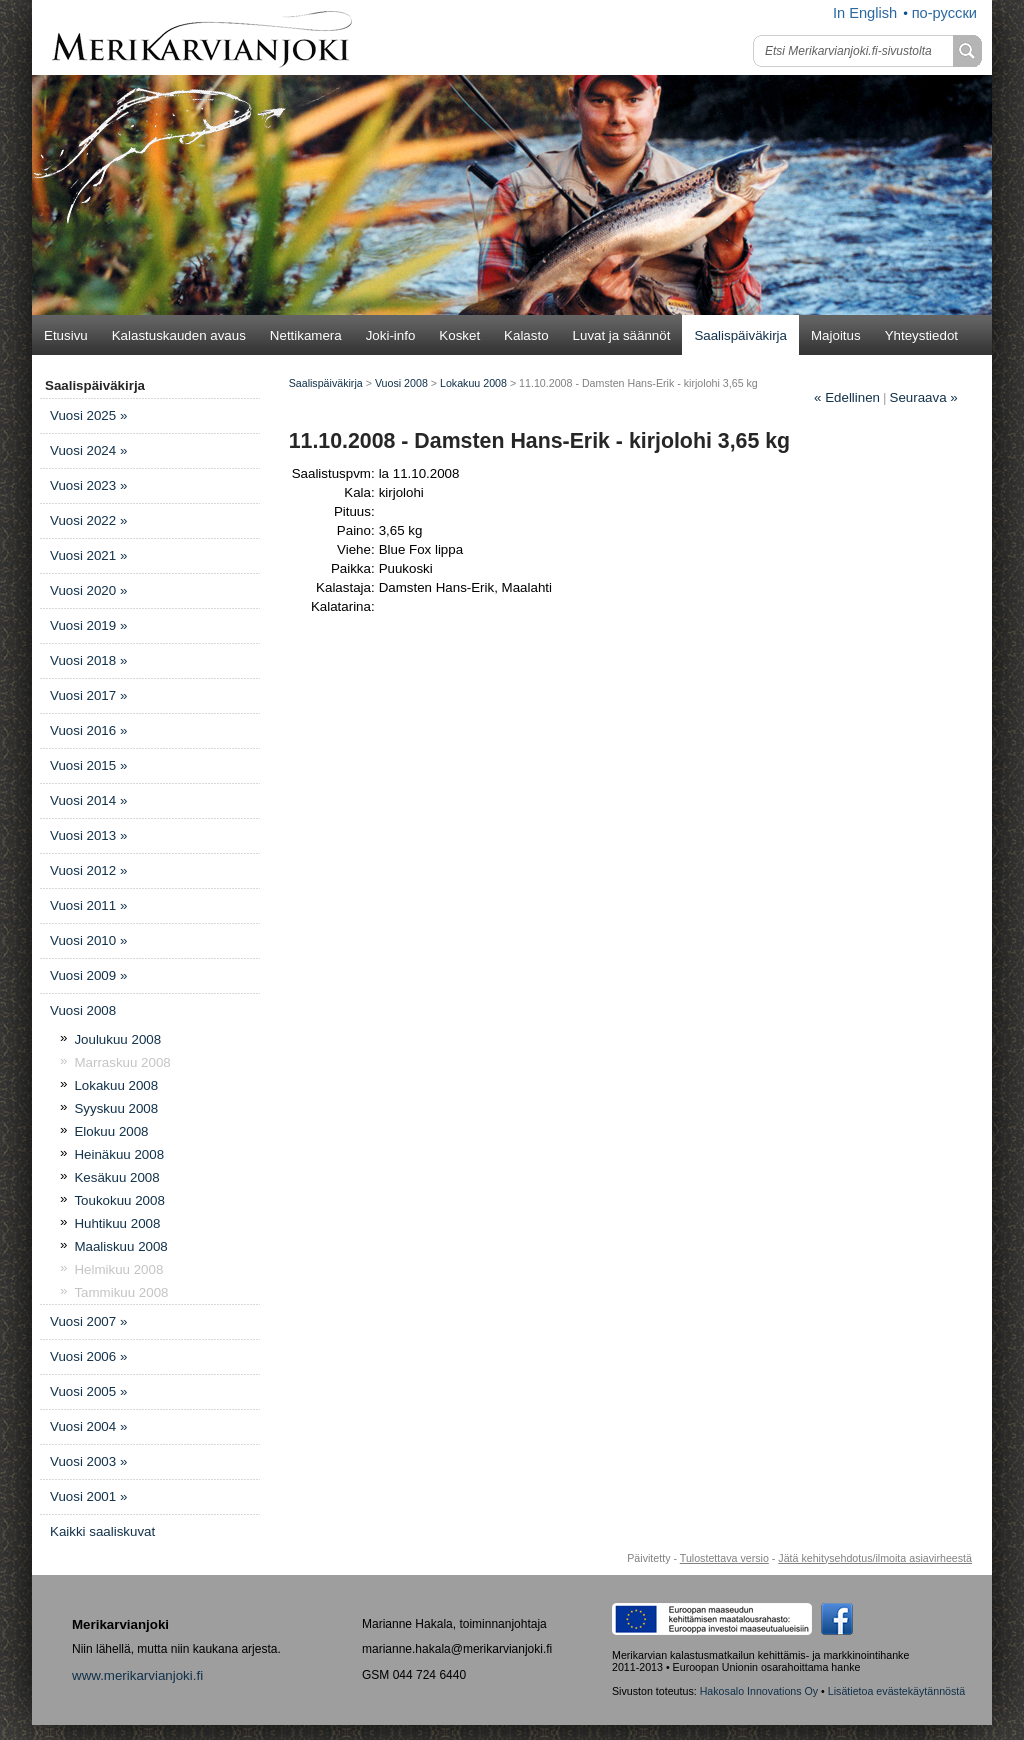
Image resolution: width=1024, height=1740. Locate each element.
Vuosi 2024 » (88, 450)
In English (865, 13)
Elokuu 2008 (111, 1131)
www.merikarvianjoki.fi (137, 1675)
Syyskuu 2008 (116, 1108)
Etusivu (66, 335)
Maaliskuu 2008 (120, 1246)
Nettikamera (306, 335)
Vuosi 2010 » (88, 940)
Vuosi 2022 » (88, 520)
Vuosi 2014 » (88, 800)
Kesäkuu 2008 (116, 1177)
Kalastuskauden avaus (179, 335)
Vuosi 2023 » (88, 485)
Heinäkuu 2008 (119, 1154)
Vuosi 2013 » (88, 835)
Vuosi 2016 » (88, 730)
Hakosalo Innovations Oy (759, 1691)
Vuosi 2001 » (88, 1496)
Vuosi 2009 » (88, 975)
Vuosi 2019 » (88, 625)
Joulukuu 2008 (117, 1039)
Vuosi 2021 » (88, 555)
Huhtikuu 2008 (117, 1223)
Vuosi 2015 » (88, 765)
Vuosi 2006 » (88, 1356)
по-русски (944, 13)
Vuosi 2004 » (88, 1426)
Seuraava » (924, 397)
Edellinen (847, 397)
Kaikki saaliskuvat (102, 1531)
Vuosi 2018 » (88, 660)
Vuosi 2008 (83, 1010)
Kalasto (526, 335)
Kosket (459, 335)
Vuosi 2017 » (88, 695)
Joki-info (391, 335)
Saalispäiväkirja (740, 335)
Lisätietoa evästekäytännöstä (896, 1691)
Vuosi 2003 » (88, 1461)
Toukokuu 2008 (119, 1200)
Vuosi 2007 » (88, 1321)
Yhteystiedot (921, 335)
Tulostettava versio (724, 1558)
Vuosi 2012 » (88, 870)
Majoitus (836, 335)
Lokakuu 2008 (116, 1085)
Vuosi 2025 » (88, 415)
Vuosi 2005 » (88, 1391)
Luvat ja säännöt (622, 335)
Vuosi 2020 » (88, 590)
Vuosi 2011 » (88, 905)
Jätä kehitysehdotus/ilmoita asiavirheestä (875, 1558)
